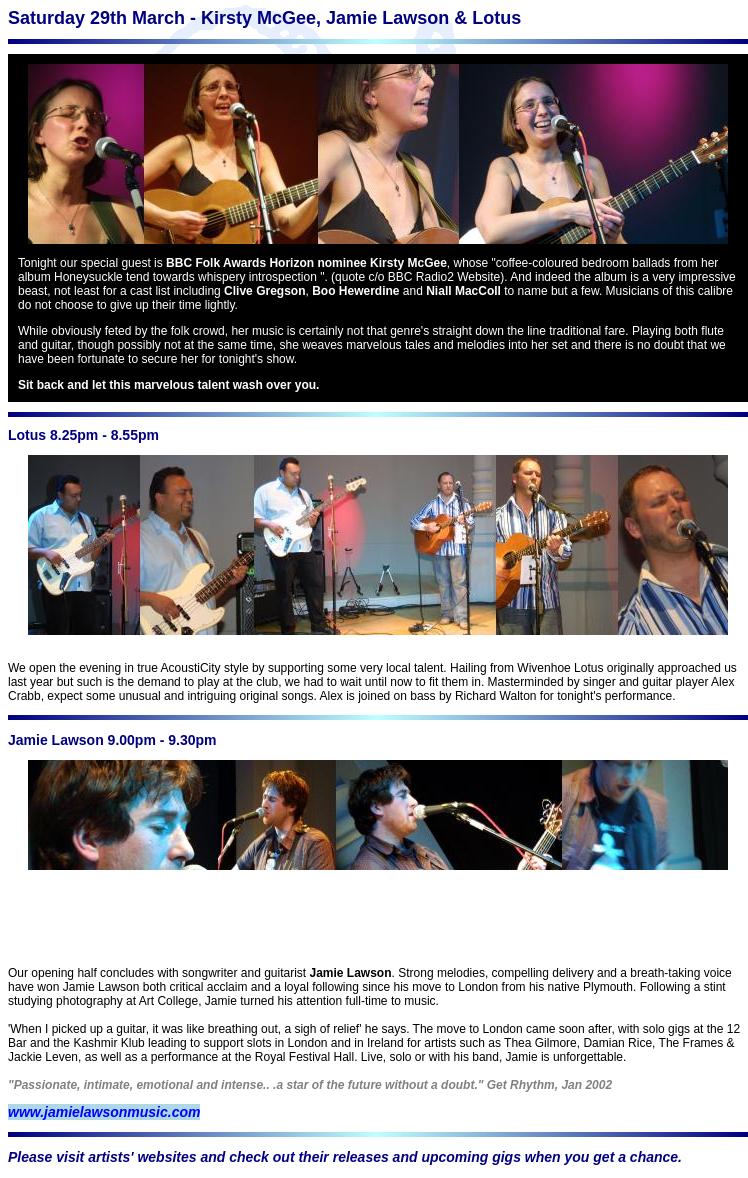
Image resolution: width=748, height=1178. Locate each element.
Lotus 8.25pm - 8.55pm (83, 435)
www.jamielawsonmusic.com (104, 1112)
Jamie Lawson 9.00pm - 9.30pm (112, 740)
